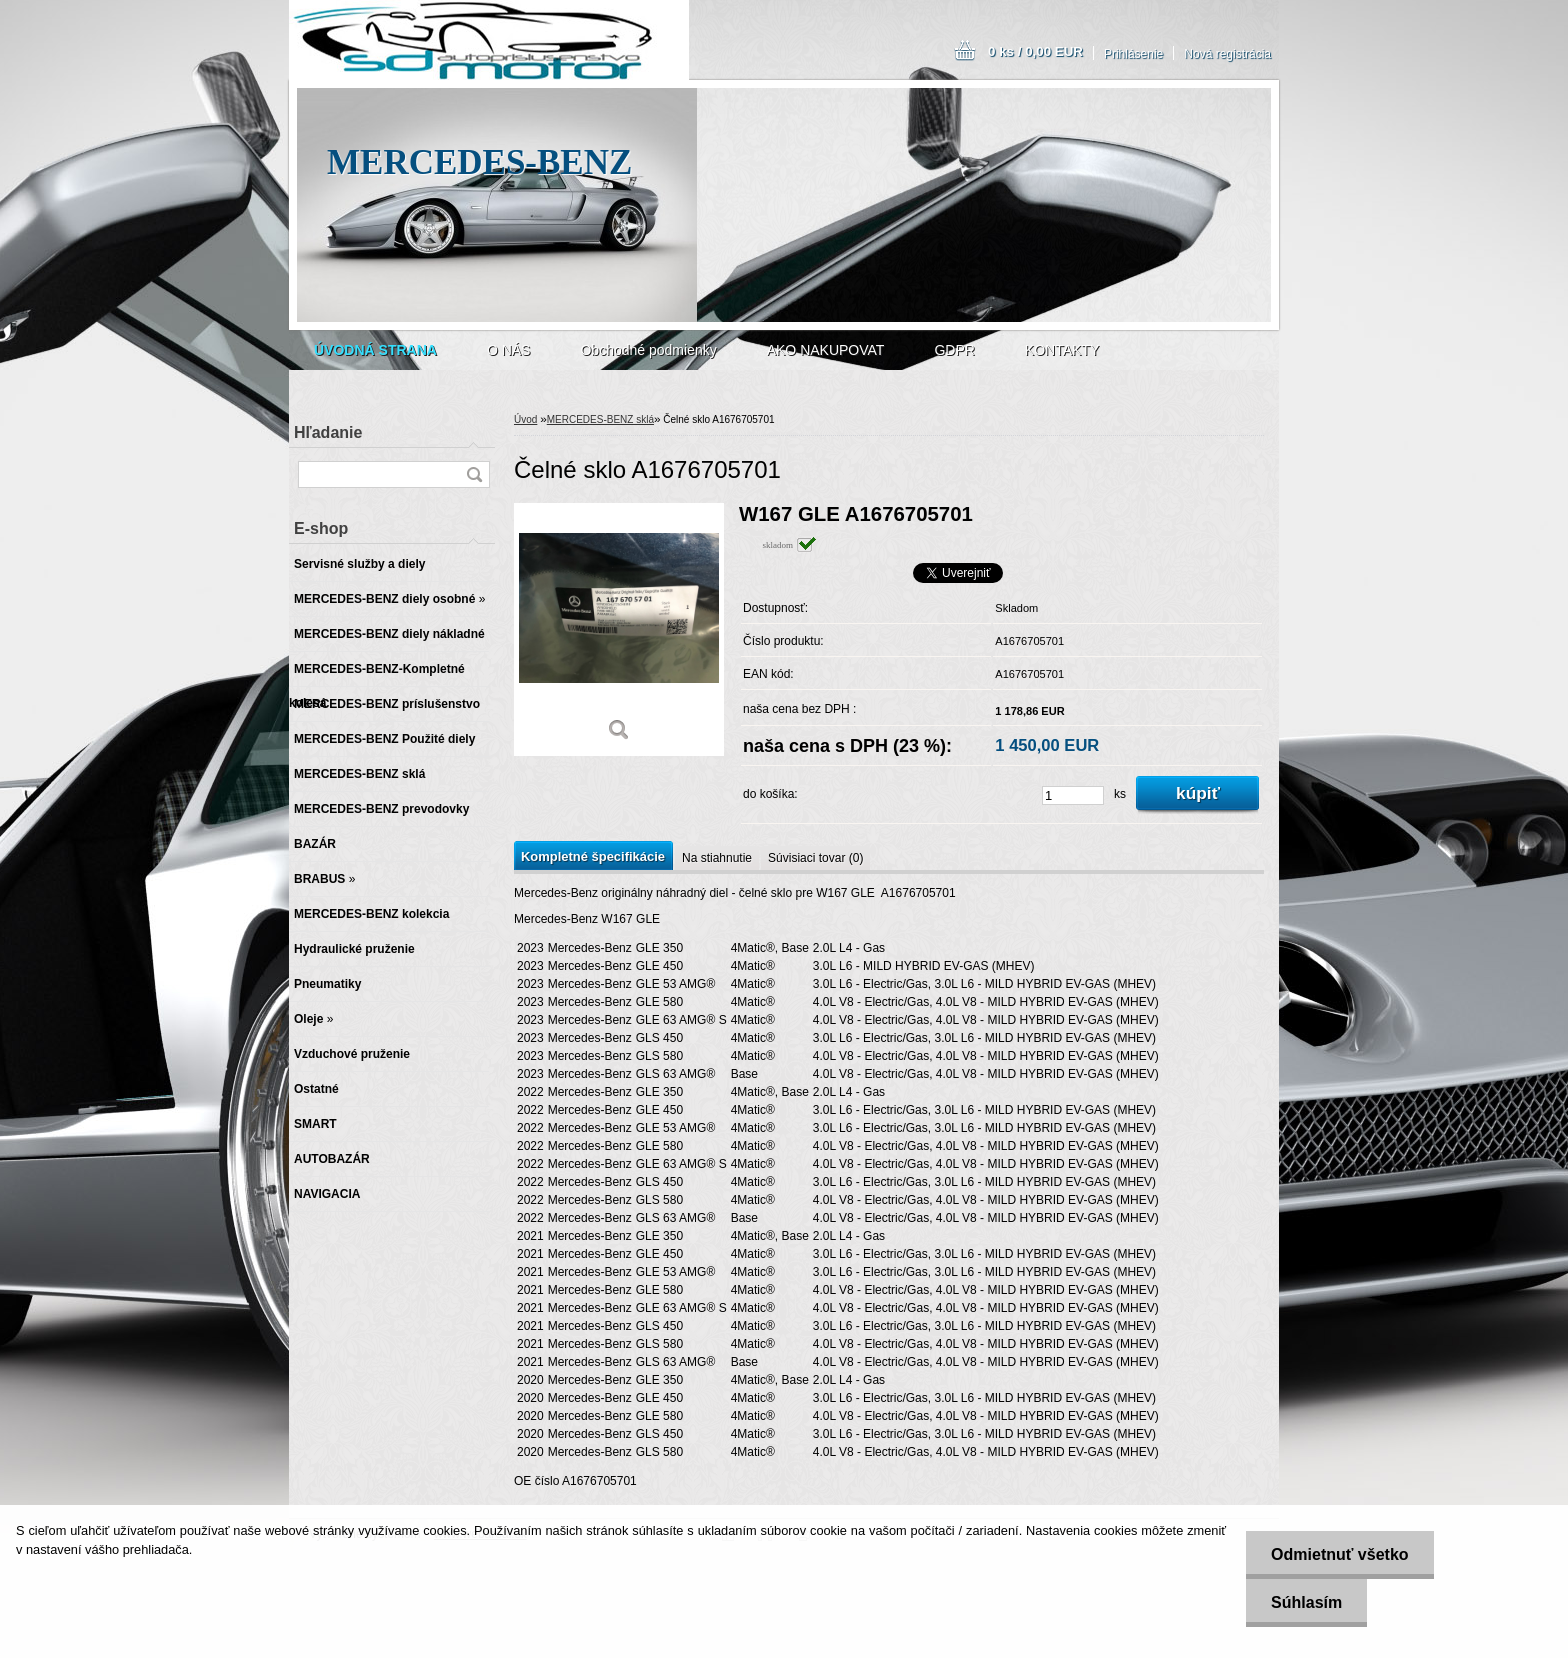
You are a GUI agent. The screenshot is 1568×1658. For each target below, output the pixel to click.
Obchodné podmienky (648, 350)
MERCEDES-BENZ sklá (600, 419)
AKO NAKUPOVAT (826, 350)
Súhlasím (1306, 1602)
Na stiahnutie (717, 858)
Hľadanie (328, 432)
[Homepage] (375, 350)
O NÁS (509, 350)
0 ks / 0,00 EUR (1035, 51)
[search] (474, 474)
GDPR (954, 350)
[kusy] (1073, 795)
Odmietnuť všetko (1339, 1554)
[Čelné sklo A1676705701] (619, 629)
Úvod (525, 419)
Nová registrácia (1227, 54)
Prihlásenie (1133, 54)
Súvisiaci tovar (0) (815, 858)
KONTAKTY (1062, 350)
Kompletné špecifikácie (593, 856)
